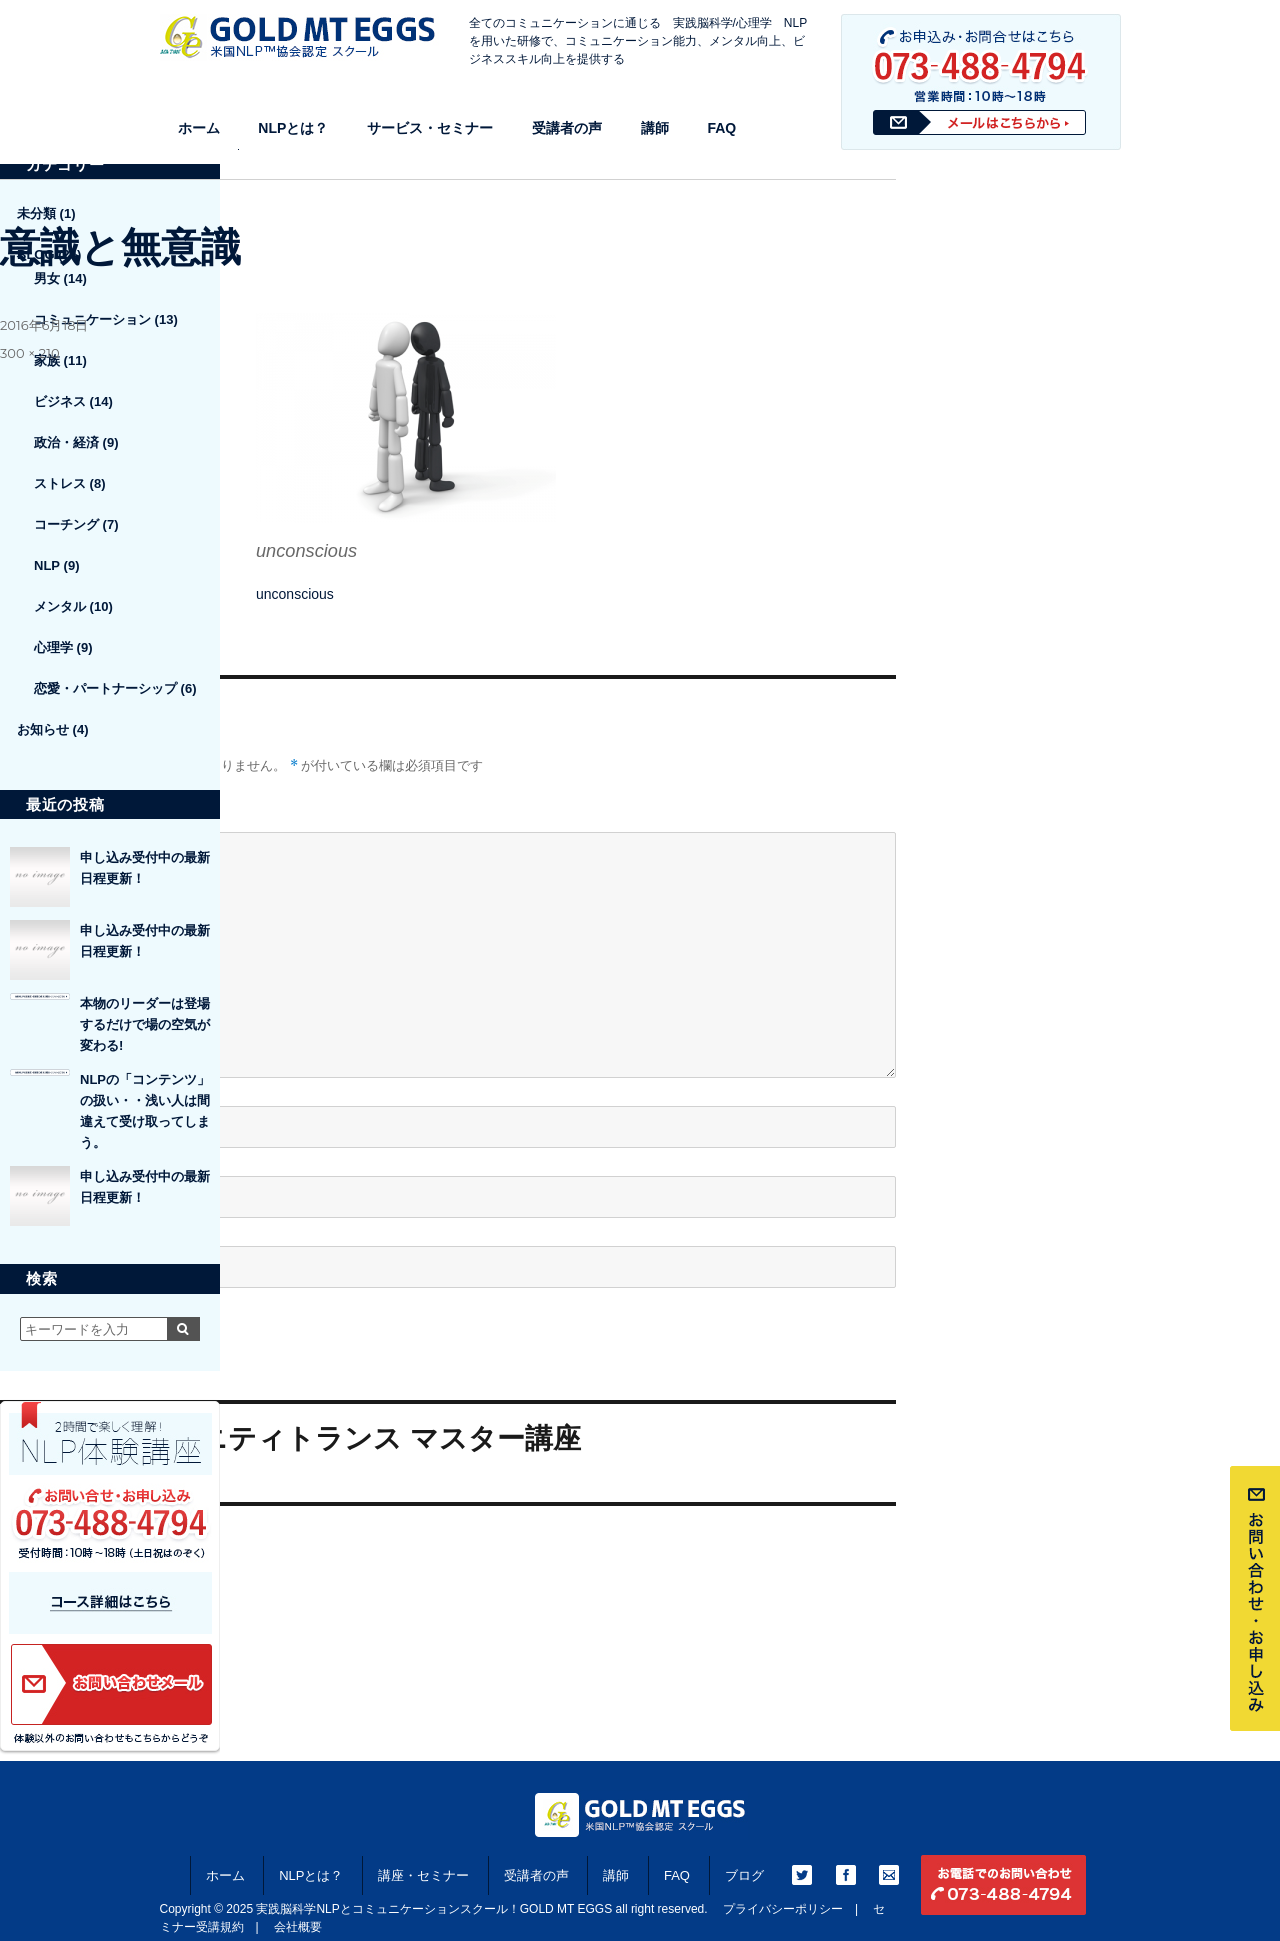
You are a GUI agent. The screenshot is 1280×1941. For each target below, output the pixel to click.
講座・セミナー (423, 1875)
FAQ (721, 128)
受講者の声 (567, 128)
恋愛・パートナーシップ (105, 688)
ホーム (199, 128)
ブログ (744, 1875)
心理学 (53, 647)
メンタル (60, 606)
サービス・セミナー (430, 128)
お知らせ (43, 729)
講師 (655, 128)
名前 (20, 1088)
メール (27, 1158)
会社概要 (298, 1927)
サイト (21, 1228)
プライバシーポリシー (783, 1909)
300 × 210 (30, 353)
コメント (28, 814)
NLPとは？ (293, 128)
